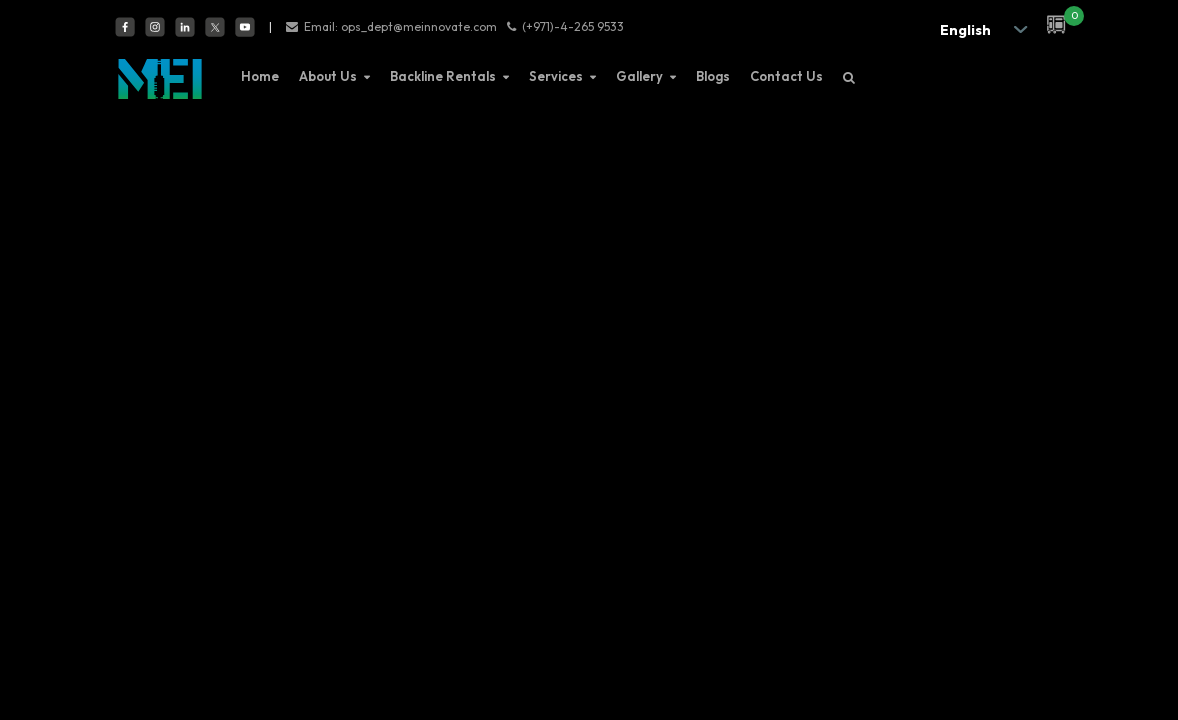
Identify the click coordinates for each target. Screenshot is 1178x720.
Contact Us (786, 76)
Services (556, 76)
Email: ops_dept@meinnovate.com (400, 26)
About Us (328, 76)
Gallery (639, 76)
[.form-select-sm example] (978, 30)
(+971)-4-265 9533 (573, 26)
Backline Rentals (443, 76)
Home (260, 76)
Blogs (713, 76)
